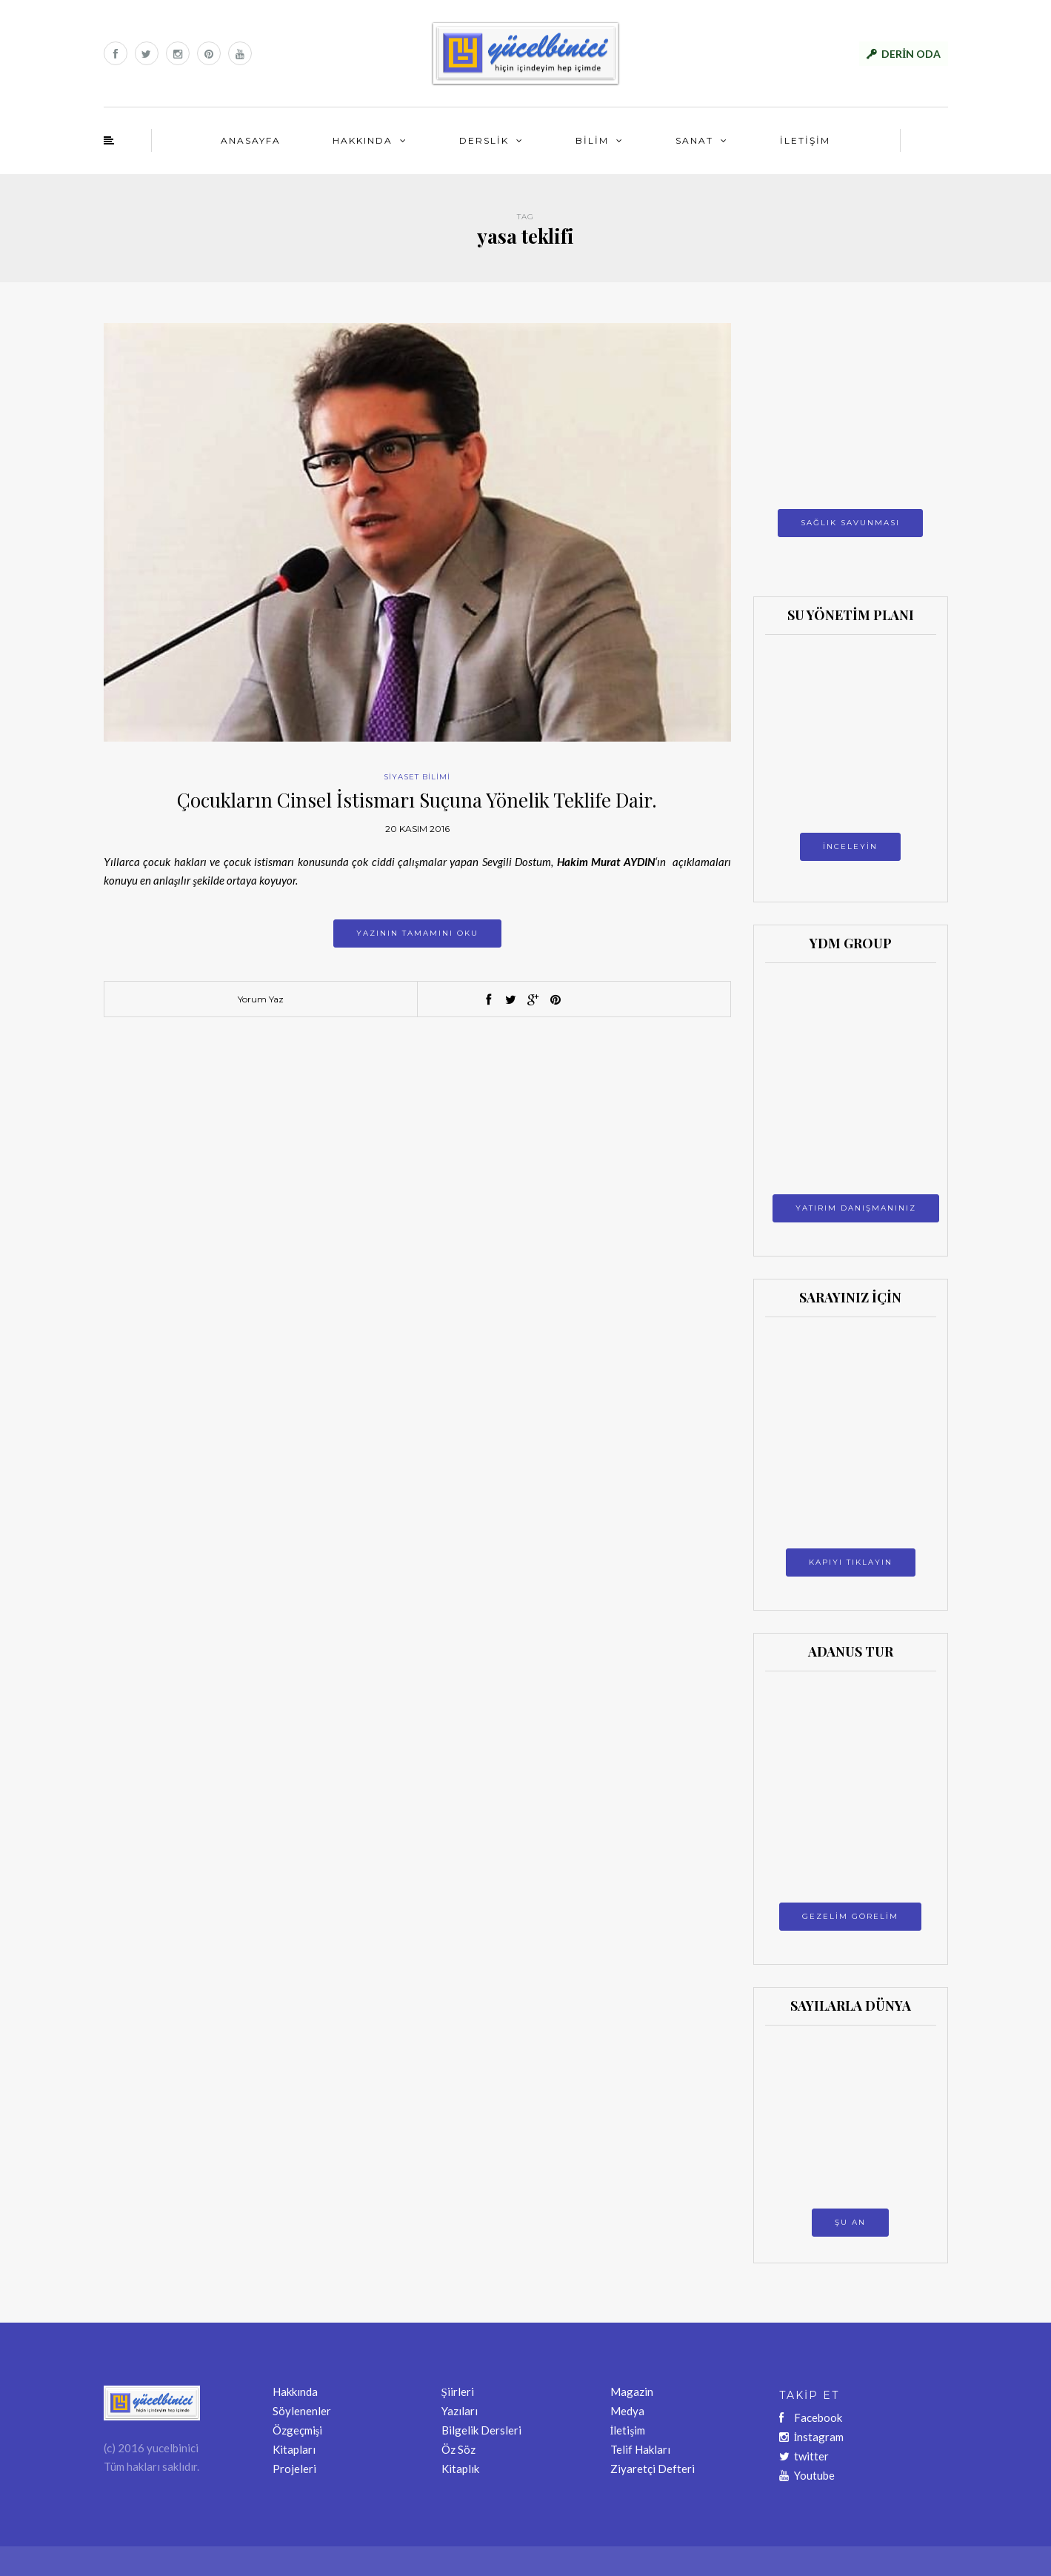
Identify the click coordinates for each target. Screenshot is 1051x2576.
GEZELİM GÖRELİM (850, 1916)
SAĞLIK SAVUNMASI (850, 522)
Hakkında (295, 2391)
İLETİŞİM (805, 140)
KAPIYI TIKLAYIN (850, 1562)
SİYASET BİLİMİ (417, 777)
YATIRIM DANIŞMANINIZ (855, 1208)
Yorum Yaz (261, 999)
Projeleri (294, 2468)
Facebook (810, 2417)
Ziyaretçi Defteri (652, 2468)
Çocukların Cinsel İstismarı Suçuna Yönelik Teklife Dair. (417, 800)
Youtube (807, 2475)
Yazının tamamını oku (417, 933)
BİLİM (592, 140)
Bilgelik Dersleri (481, 2430)
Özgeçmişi (298, 2430)
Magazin (631, 2391)
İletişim (628, 2430)
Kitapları (294, 2449)
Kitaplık (460, 2468)
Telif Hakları (640, 2449)
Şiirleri (457, 2391)
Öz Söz (458, 2449)
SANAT (694, 140)
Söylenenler (302, 2410)
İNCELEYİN (850, 846)
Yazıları (459, 2410)
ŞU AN (850, 2222)
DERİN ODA (911, 53)
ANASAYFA (251, 140)
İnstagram (811, 2436)
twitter (804, 2456)
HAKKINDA (363, 140)
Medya (627, 2410)
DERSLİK (484, 140)
